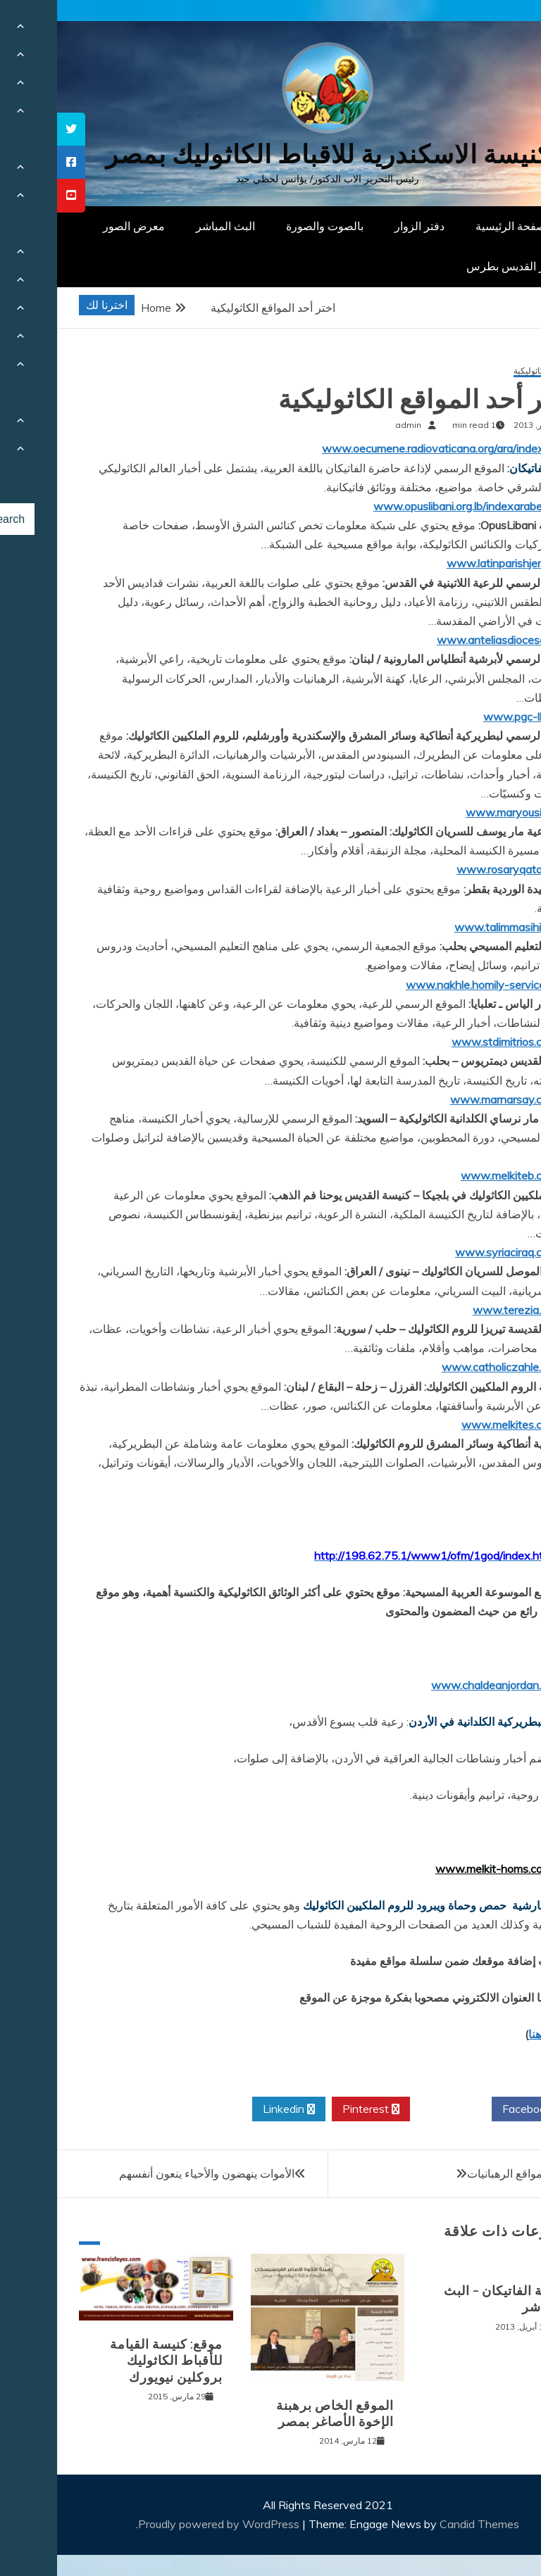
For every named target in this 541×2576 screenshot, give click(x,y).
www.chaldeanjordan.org (437, 1685)
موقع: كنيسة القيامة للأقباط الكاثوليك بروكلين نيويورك (109, 2361)
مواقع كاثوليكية (482, 371)
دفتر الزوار (362, 226)
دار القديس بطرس (452, 266)
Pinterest (313, 2109)
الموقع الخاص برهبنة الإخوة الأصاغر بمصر (278, 2414)
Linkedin (232, 2109)
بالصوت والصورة (267, 226)
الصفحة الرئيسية (456, 226)
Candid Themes (422, 2524)
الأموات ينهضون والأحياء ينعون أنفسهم (149, 2173)
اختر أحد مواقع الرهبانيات (468, 2173)
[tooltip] (14, 129)
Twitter (394, 2109)
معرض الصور (77, 226)
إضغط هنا (493, 2034)
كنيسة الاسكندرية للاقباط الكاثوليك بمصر (271, 154)
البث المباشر (168, 226)
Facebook (475, 2109)
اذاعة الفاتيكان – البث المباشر (448, 2299)
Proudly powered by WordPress (163, 2524)
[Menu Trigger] (494, 30)
